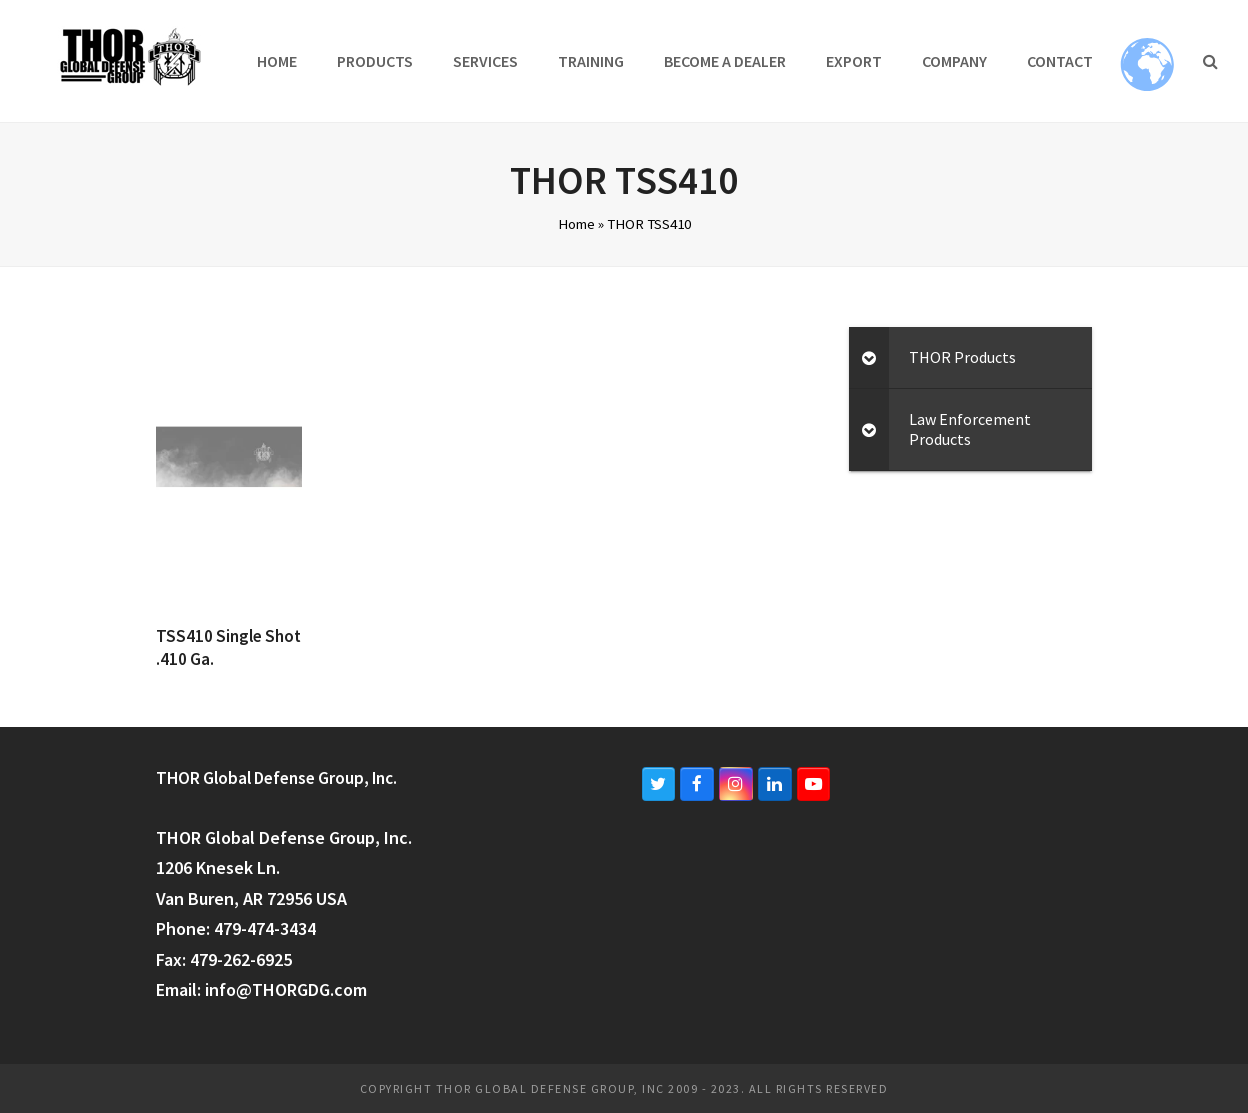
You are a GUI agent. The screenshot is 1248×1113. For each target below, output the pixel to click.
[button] (1210, 61)
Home (576, 223)
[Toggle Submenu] (869, 357)
